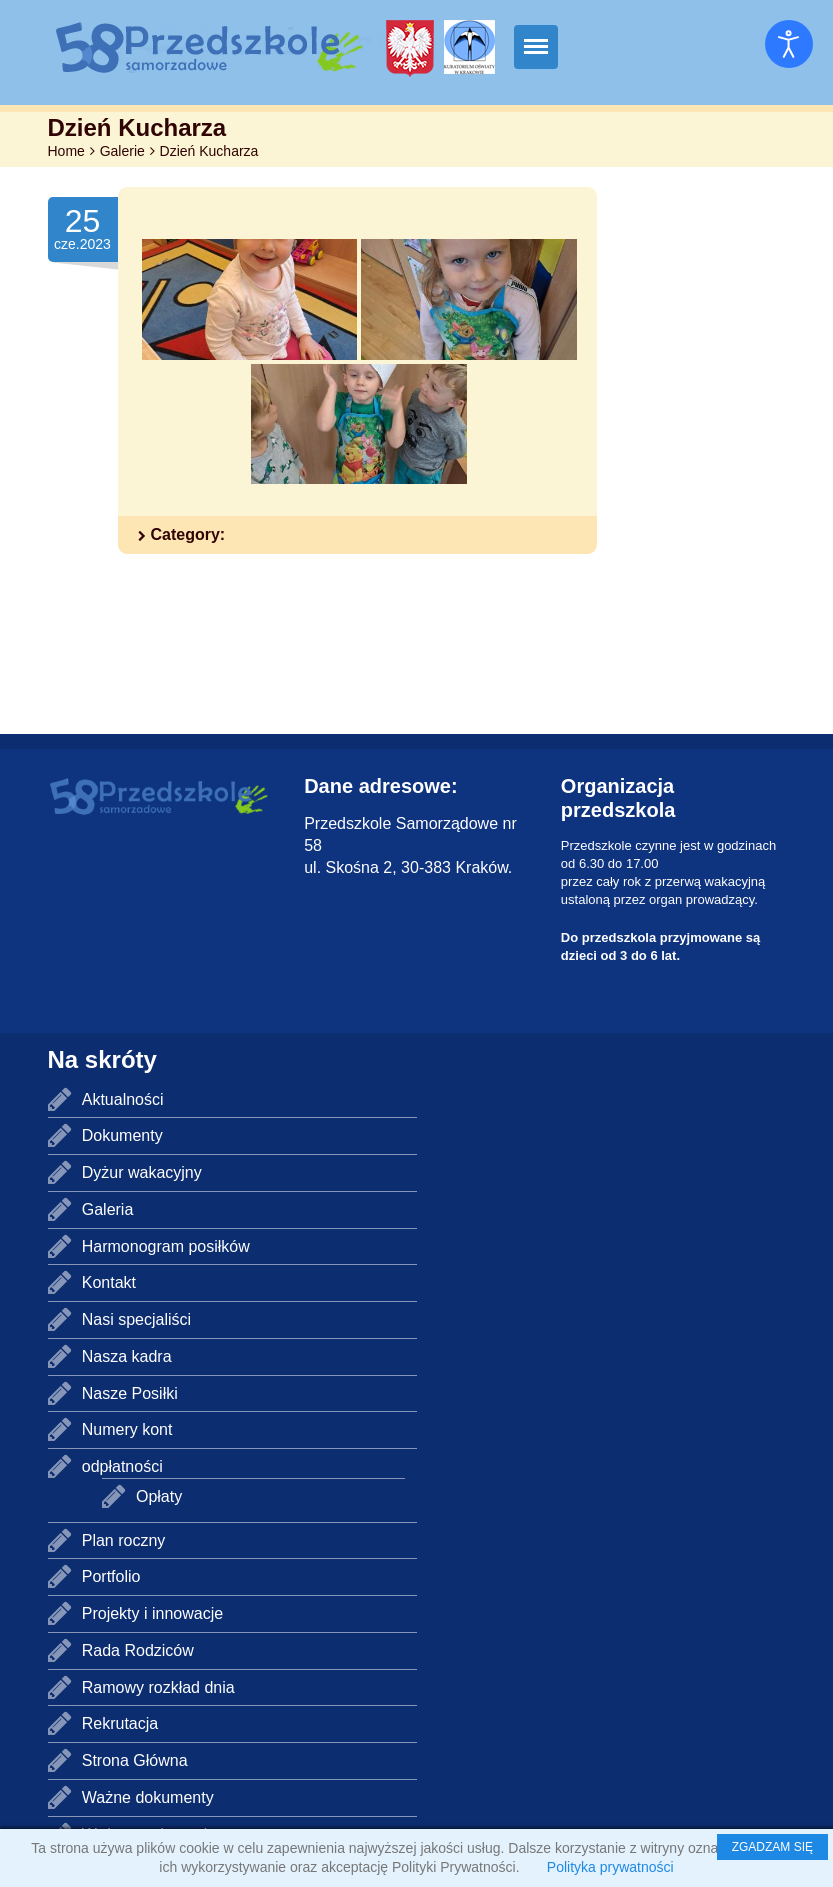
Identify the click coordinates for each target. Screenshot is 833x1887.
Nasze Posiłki (130, 1393)
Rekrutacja (120, 1723)
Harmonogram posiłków (166, 1246)
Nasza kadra (127, 1356)
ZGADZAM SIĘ (772, 1847)
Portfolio (111, 1576)
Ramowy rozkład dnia (158, 1687)
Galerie (122, 151)
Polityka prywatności (610, 1867)
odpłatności (122, 1466)
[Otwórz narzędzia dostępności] (789, 44)
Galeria (108, 1209)
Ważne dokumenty (148, 1797)
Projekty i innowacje (152, 1613)
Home (66, 151)
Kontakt (109, 1282)
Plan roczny (124, 1540)
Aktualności (123, 1099)
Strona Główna (135, 1760)
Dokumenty (122, 1135)
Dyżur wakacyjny (142, 1172)
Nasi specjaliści (136, 1319)
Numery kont (127, 1429)
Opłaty (159, 1496)
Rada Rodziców (138, 1650)
